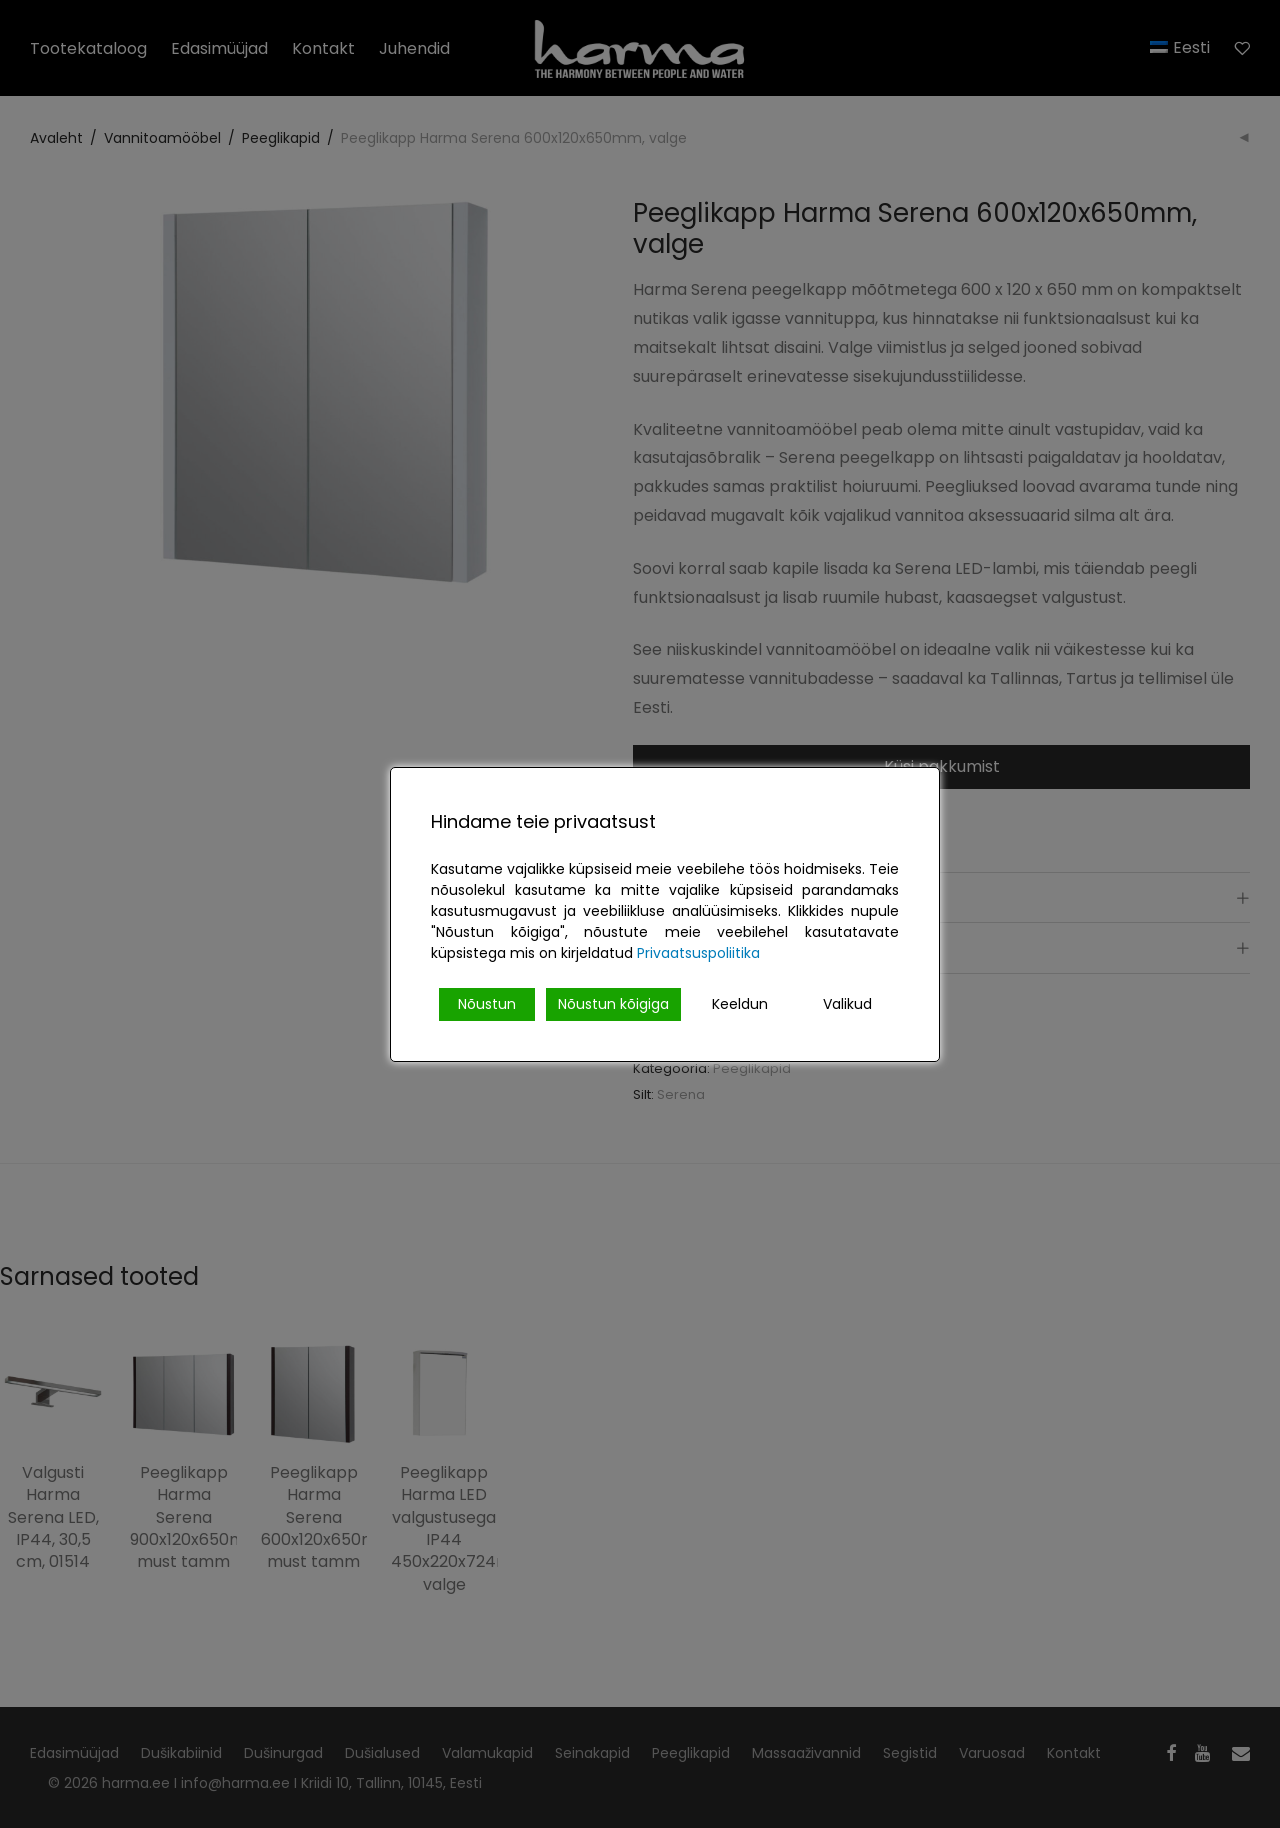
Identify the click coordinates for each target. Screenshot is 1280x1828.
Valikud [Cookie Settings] (847, 1004)
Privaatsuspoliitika (698, 953)
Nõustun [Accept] (487, 1004)
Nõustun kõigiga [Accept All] (613, 1004)
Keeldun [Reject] (740, 1004)
